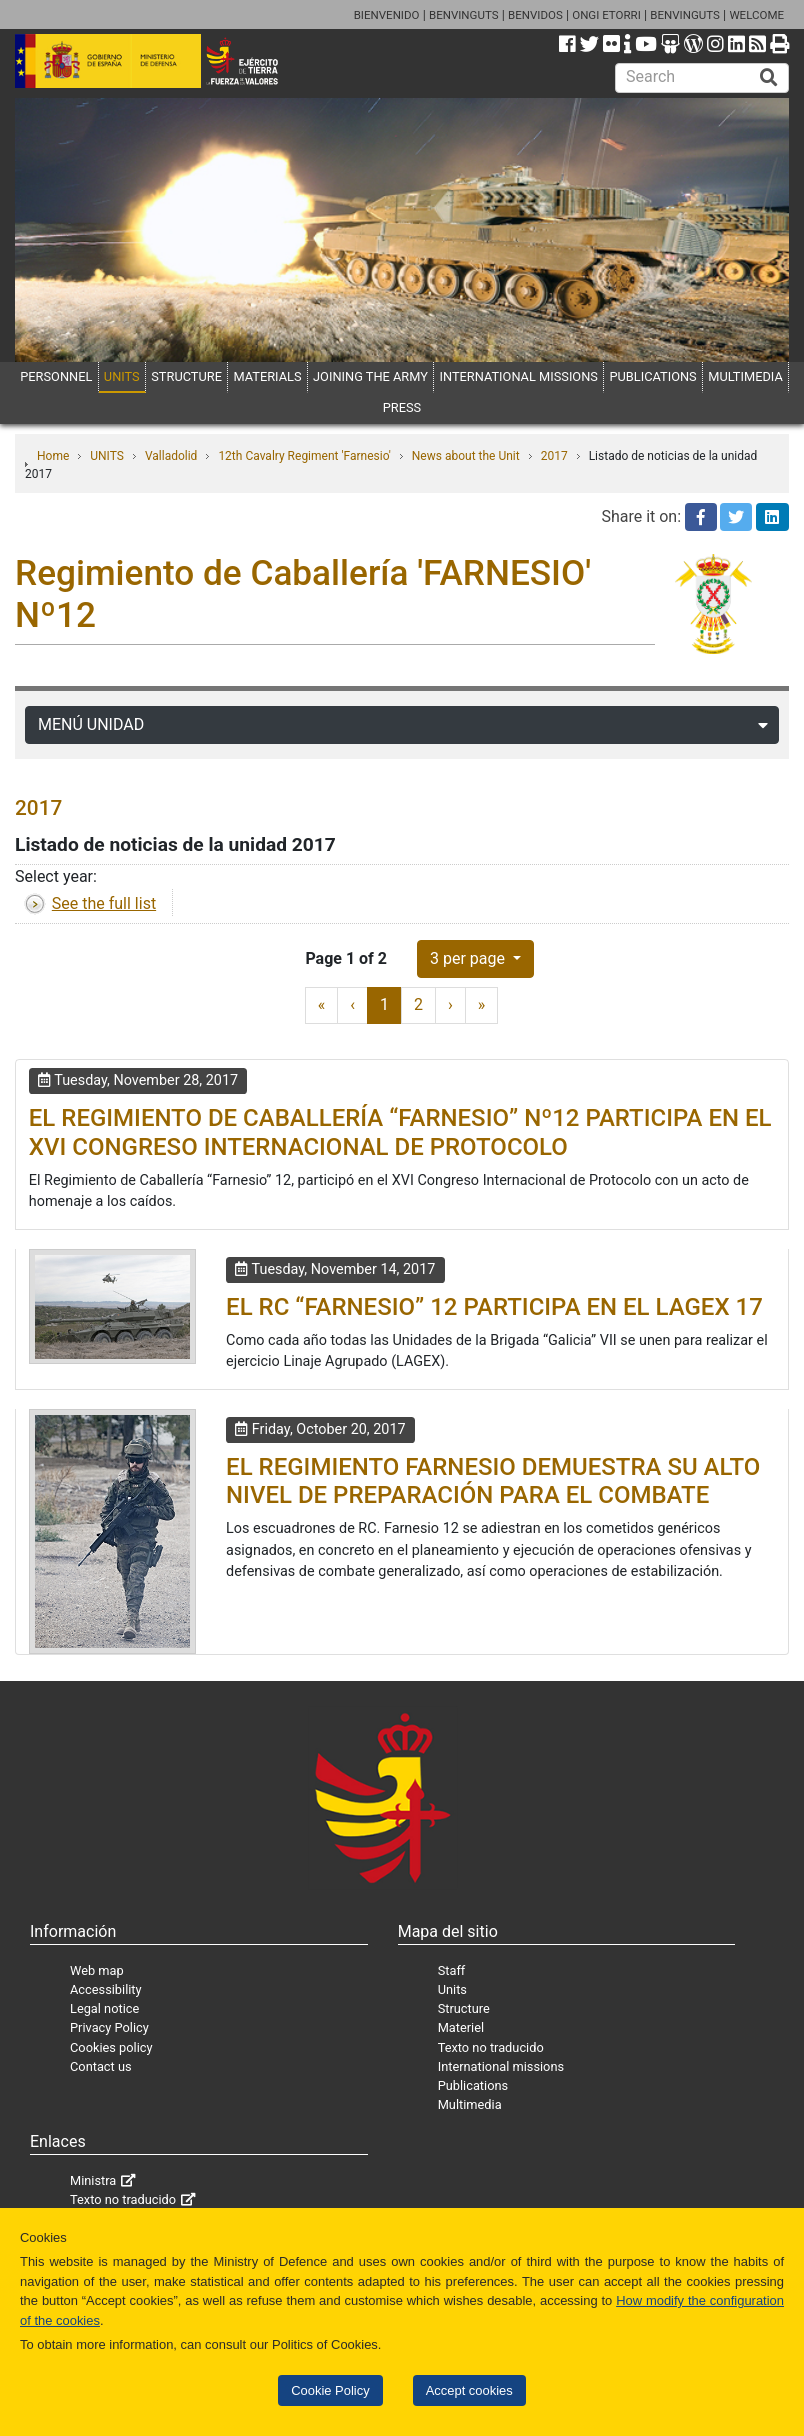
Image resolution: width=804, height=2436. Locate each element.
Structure (464, 2008)
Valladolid (171, 456)
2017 (554, 456)
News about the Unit (466, 456)
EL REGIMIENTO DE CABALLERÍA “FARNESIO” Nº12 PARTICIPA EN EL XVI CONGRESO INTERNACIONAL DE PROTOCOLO (400, 1132)
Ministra (93, 2180)
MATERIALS (267, 376)
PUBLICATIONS (652, 376)
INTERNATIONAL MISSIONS (518, 376)
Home (53, 456)
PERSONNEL (56, 376)
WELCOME (756, 15)
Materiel (461, 2027)
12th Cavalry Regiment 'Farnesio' (304, 456)
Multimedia (470, 2104)
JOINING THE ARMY (370, 376)
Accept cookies (469, 2390)
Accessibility (106, 1989)
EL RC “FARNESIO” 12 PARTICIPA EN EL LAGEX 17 (494, 1307)
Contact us (101, 2066)
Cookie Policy (330, 2390)
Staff (452, 1970)
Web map (97, 1970)
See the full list (104, 903)
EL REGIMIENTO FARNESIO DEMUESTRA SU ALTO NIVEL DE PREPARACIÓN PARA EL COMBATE (493, 1481)
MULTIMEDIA (745, 376)
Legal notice (104, 2008)
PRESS (402, 407)
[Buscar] (769, 78)
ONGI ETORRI (606, 15)
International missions (501, 2066)
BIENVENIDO (387, 15)
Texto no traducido (491, 2047)
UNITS (122, 376)
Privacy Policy (109, 2027)
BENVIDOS (535, 15)
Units (452, 1989)
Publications (473, 2085)
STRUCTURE (186, 376)
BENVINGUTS (464, 15)
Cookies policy (111, 2047)
